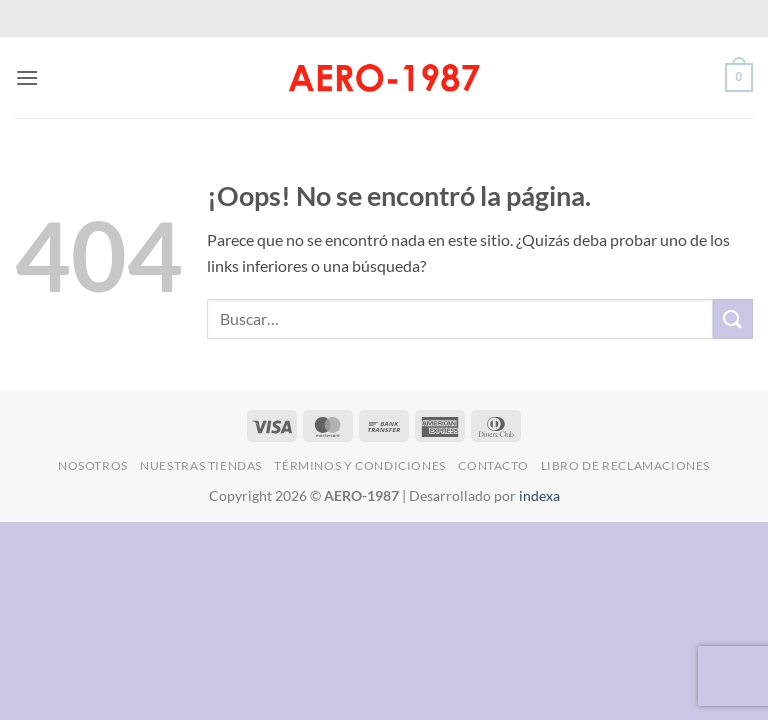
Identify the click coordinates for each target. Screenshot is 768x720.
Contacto (493, 465)
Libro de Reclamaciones (625, 465)
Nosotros (93, 465)
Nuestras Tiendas (201, 465)
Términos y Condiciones (359, 465)
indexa (539, 495)
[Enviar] (733, 318)
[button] (27, 77)
